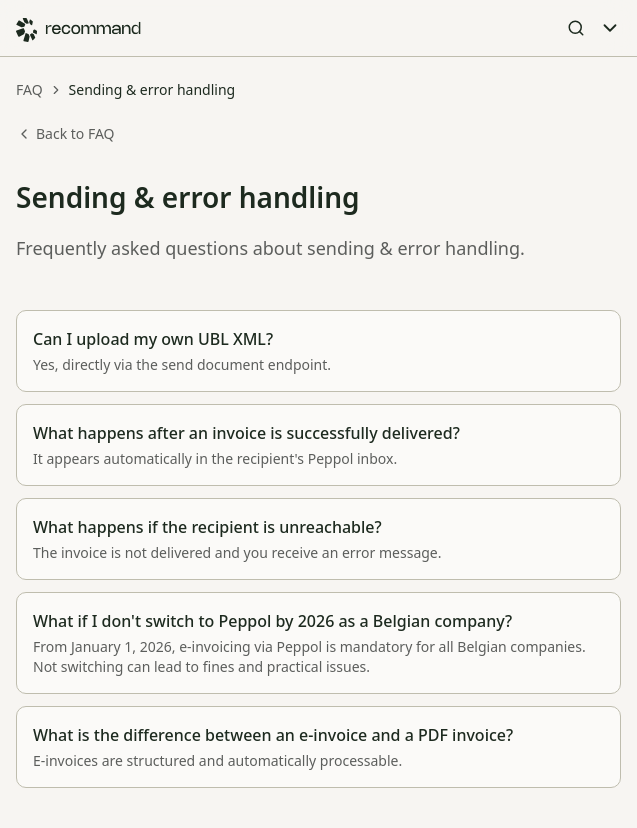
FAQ (29, 89)
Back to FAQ (65, 133)
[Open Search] (576, 28)
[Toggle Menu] (610, 28)
